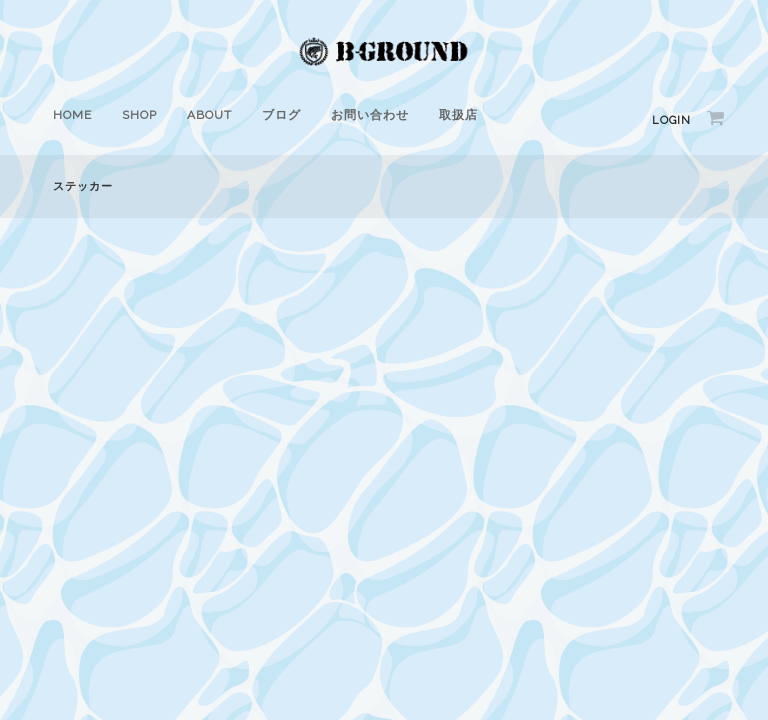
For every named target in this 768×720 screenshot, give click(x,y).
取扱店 (458, 115)
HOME (72, 115)
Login (671, 120)
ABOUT (209, 115)
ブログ (281, 115)
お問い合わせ (370, 115)
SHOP (139, 115)
